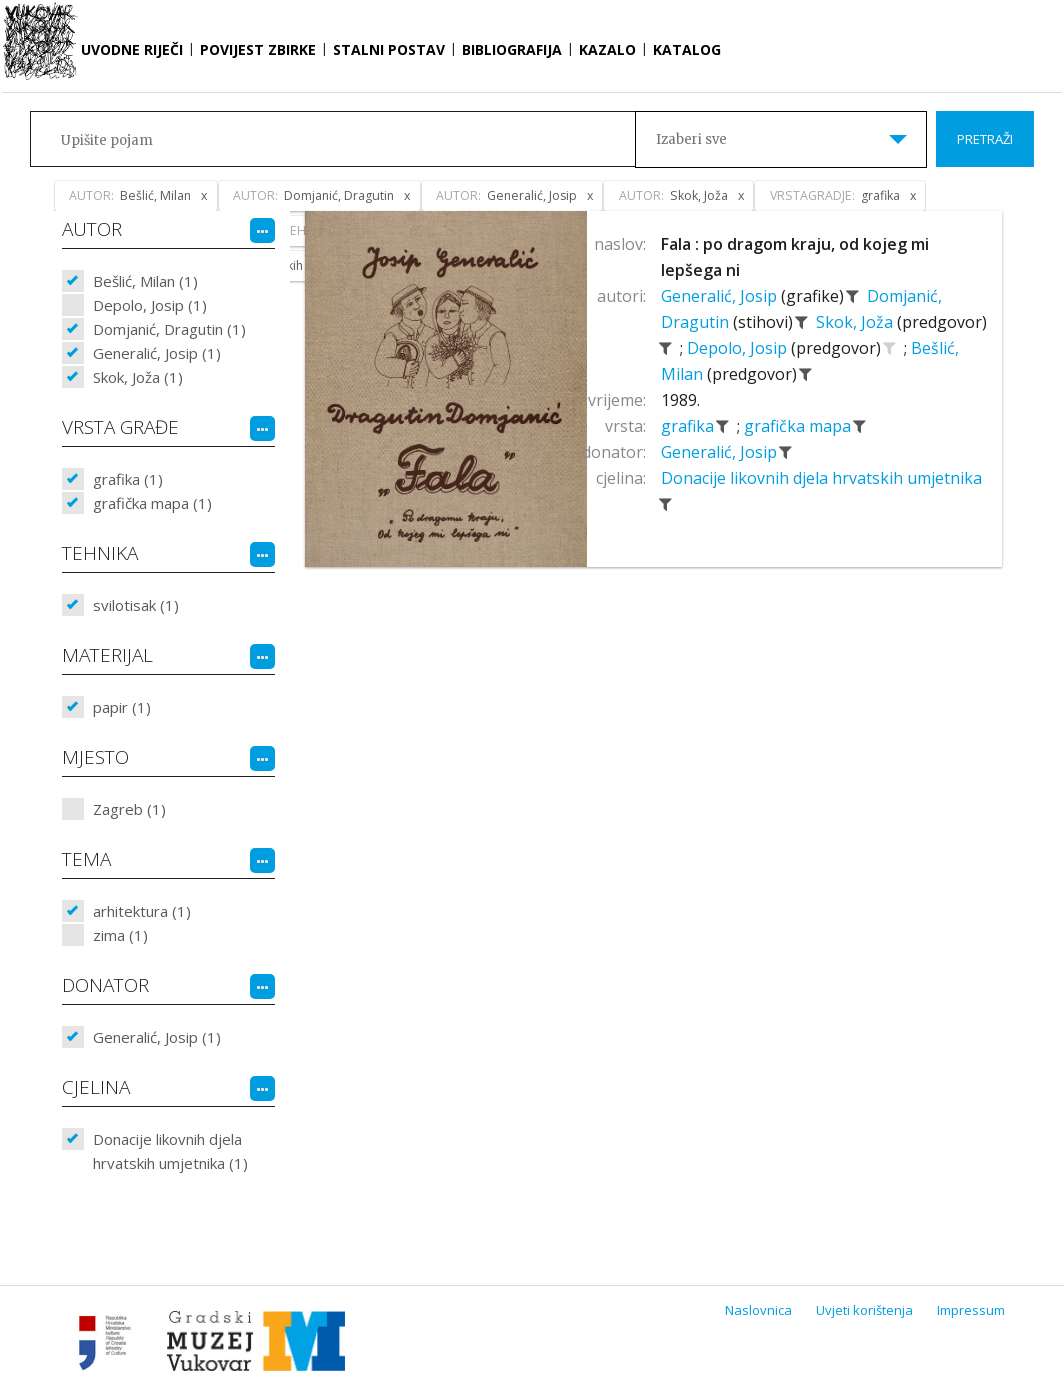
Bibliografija (512, 49)
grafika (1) (128, 479)
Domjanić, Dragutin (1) (169, 329)
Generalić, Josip (721, 296)
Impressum (971, 1310)
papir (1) (122, 707)
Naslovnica (758, 1310)
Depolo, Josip (739, 348)
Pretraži (985, 139)
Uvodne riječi (132, 49)
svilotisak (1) (136, 605)
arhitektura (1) (142, 911)
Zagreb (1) (129, 809)
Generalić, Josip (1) (157, 353)
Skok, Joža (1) (138, 377)
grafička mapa (799, 426)
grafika (689, 426)
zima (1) (120, 935)
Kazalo (607, 49)
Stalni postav (389, 49)
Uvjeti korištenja (864, 1310)
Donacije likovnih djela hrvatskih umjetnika (821, 478)
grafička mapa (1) (152, 503)
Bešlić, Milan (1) (145, 281)
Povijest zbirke (258, 49)
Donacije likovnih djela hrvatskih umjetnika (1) (170, 1151)
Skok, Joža (856, 322)
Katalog (687, 49)
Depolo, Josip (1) (150, 305)
